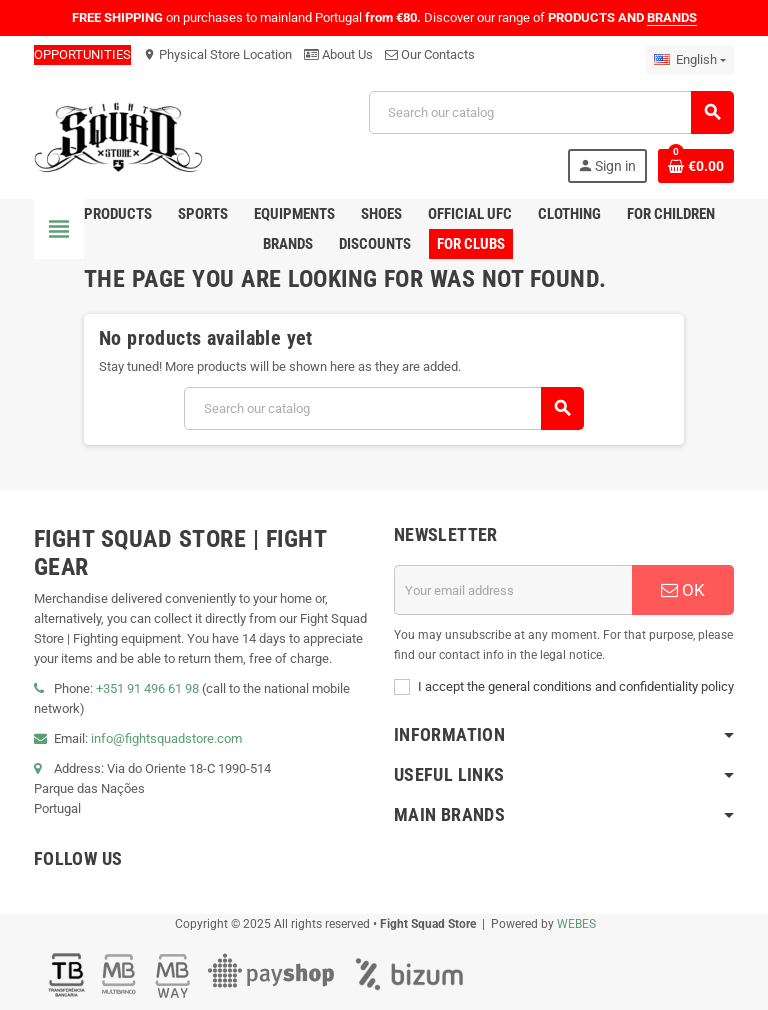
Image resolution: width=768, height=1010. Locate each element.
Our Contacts (430, 54)
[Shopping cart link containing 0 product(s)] (696, 166)
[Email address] (513, 590)
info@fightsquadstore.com (166, 738)
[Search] (551, 112)
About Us (338, 54)
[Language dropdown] (690, 60)
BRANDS (672, 17)
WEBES (576, 924)
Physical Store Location (217, 54)
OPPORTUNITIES (82, 54)
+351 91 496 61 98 (147, 688)
